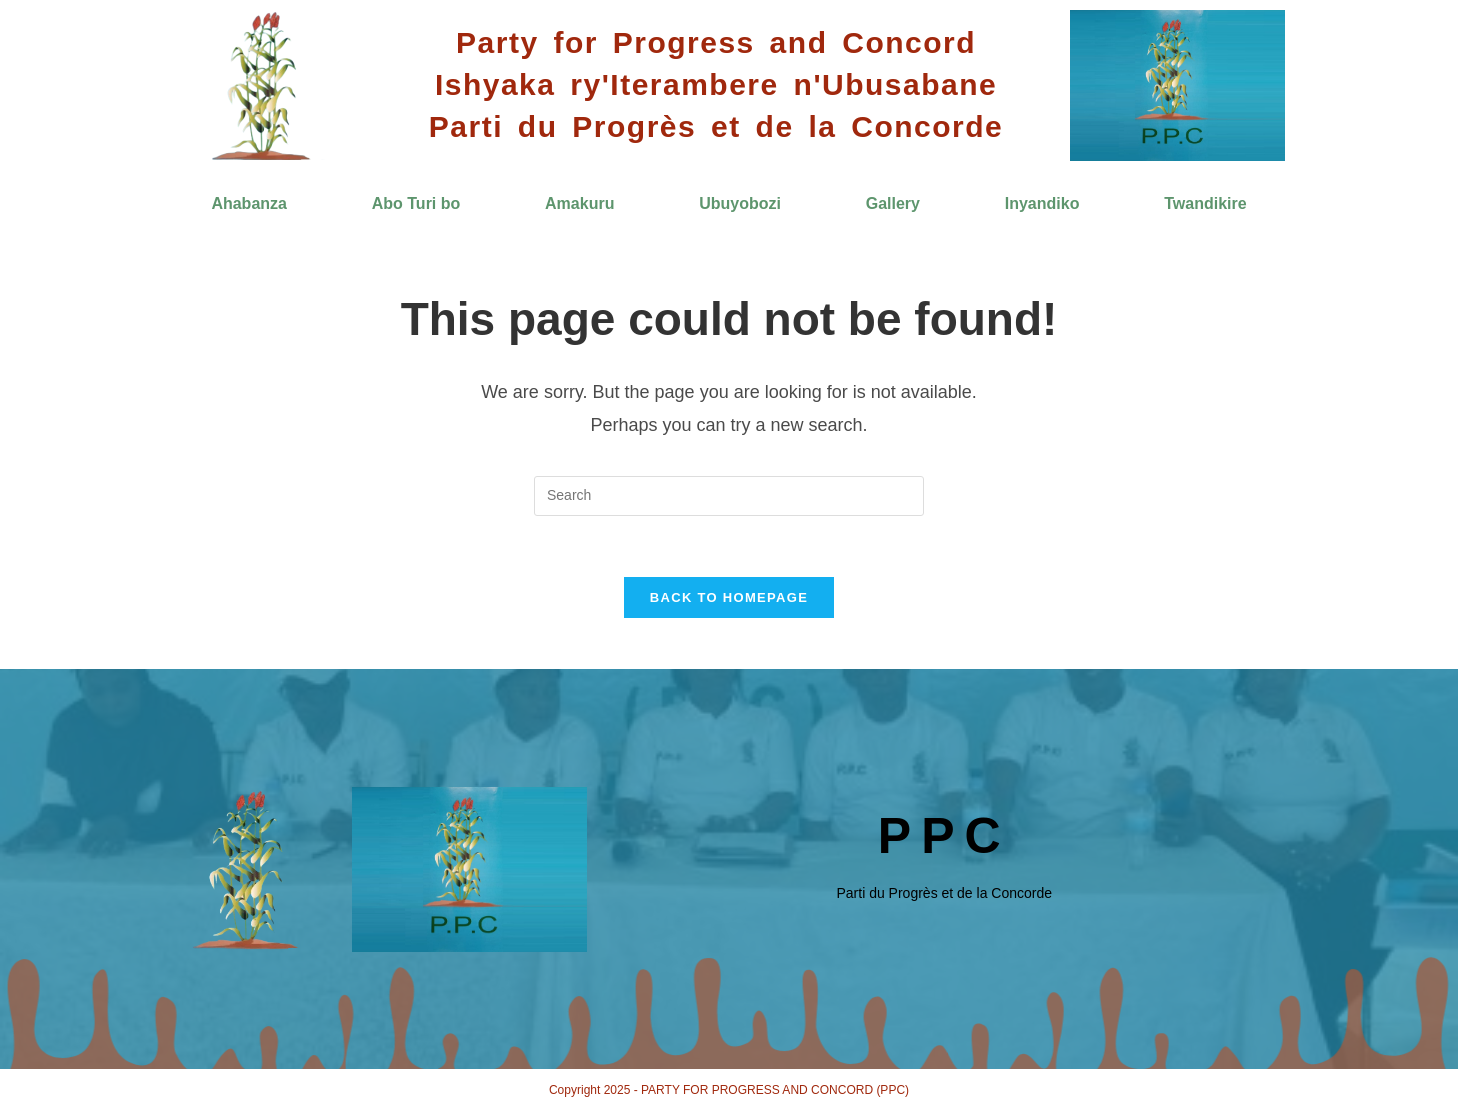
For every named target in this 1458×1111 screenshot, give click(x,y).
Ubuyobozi (740, 203)
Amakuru (579, 203)
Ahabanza (249, 203)
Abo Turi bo (416, 203)
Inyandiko (1042, 203)
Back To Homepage (729, 597)
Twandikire (1205, 203)
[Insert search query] (729, 496)
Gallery (893, 203)
